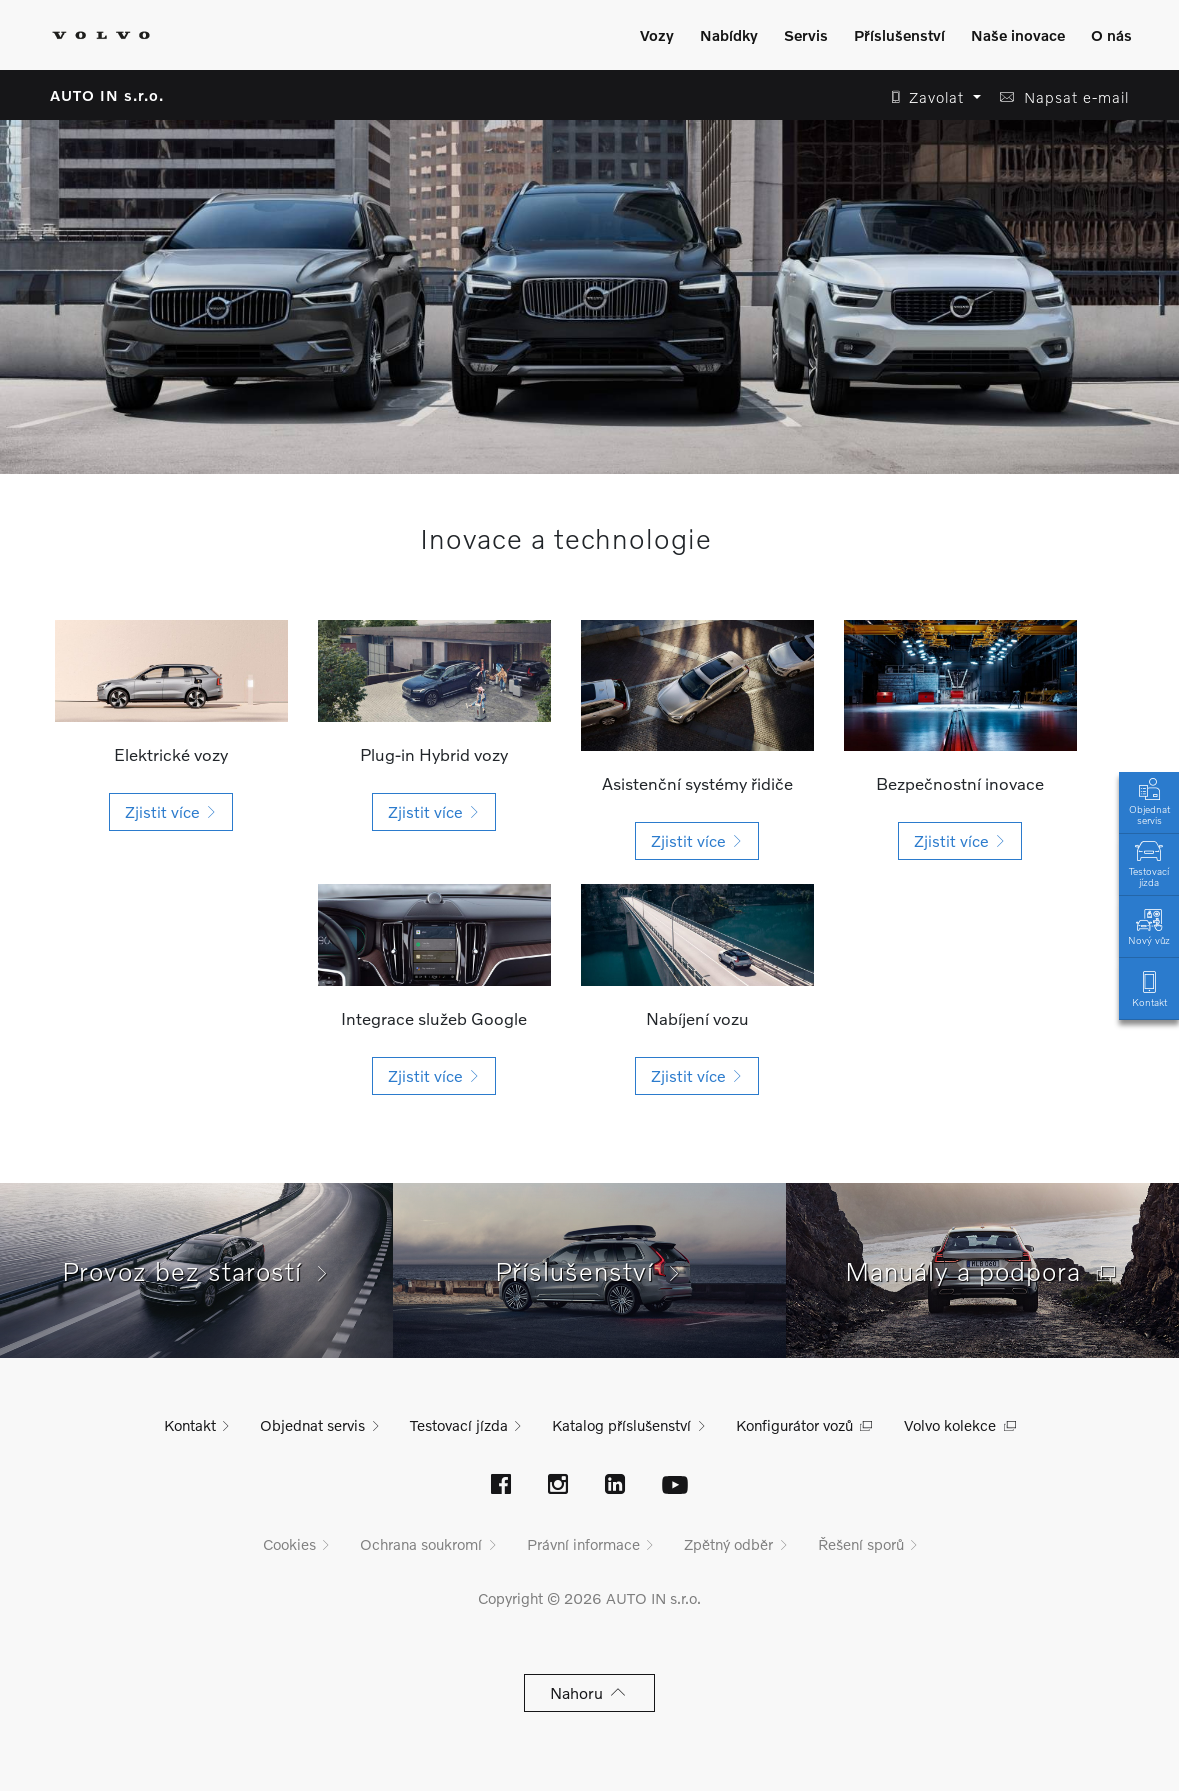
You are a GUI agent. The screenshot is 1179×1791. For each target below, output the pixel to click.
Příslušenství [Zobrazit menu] (899, 35)
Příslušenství (589, 1271)
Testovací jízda (1149, 862)
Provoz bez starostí (197, 1271)
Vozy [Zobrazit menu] (657, 35)
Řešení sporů (861, 1544)
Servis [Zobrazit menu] (806, 35)
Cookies (289, 1544)
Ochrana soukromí (421, 1544)
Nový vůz (1149, 925)
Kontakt (1149, 987)
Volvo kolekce (950, 1425)
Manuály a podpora (983, 1271)
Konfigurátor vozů (794, 1425)
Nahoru (589, 1692)
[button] (930, 97)
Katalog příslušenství (621, 1425)
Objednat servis (1149, 800)
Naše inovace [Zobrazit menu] (1018, 35)
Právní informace (583, 1544)
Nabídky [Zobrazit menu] (729, 35)
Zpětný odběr (728, 1544)
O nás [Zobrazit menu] (1111, 35)
